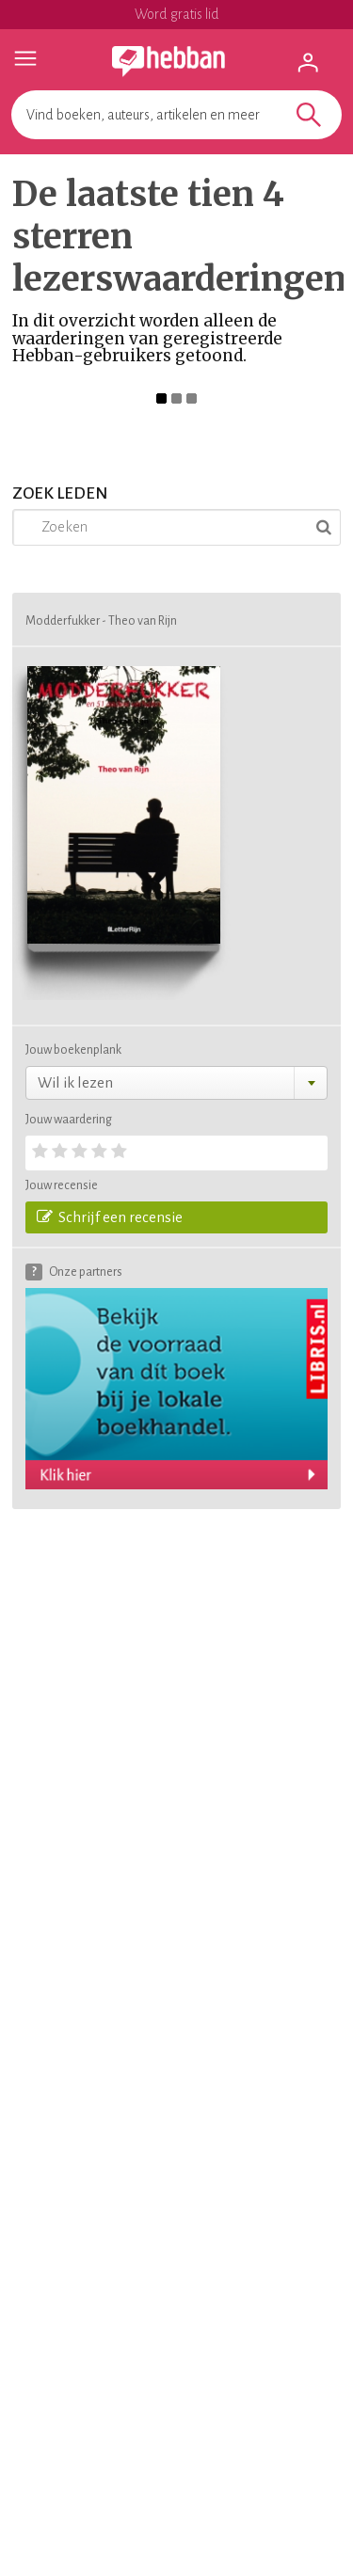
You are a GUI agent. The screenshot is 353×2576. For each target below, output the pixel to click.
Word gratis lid (177, 14)
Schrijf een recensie (110, 1216)
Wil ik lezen (75, 1082)
